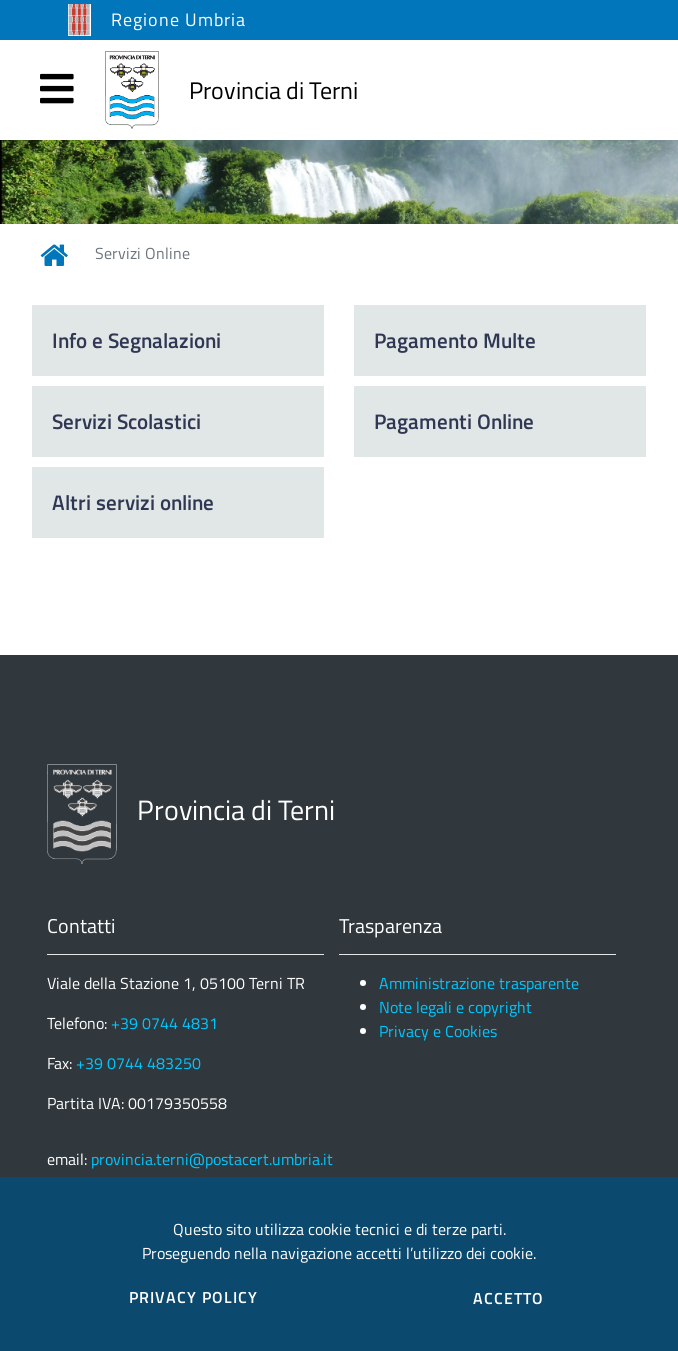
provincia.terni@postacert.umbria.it (212, 1159)
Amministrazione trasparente (479, 983)
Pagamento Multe (455, 340)
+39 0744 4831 (164, 1023)
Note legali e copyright (455, 1007)
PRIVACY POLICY (193, 1297)
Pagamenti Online (454, 421)
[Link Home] (54, 255)
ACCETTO (508, 1298)
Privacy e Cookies (438, 1031)
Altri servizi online (133, 502)
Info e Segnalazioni (136, 340)
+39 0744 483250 (138, 1063)
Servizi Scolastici (126, 421)
